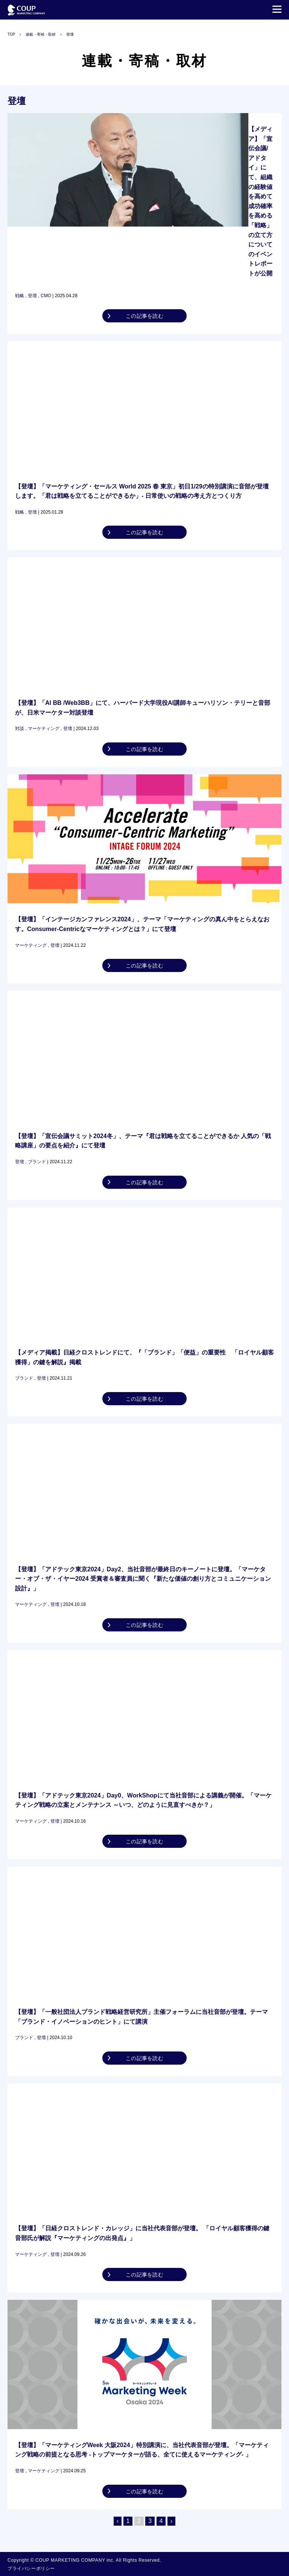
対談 (19, 728)
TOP (11, 34)
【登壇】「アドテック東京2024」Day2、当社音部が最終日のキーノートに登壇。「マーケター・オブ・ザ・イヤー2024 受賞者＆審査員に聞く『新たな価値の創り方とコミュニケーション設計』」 (143, 1579)
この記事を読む (144, 316)
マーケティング (43, 728)
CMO (46, 295)
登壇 (32, 295)
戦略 (19, 295)
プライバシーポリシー (31, 2568)
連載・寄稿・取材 (41, 34)
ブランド (37, 1161)
